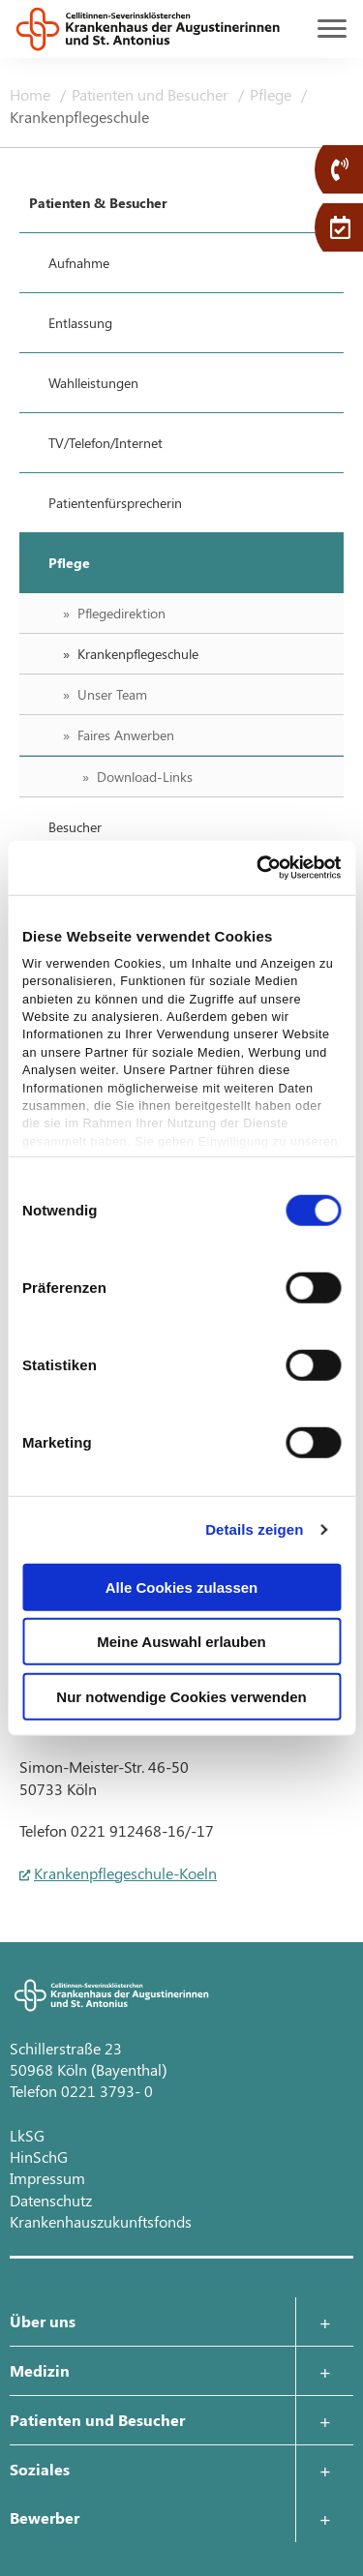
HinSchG (39, 2156)
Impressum (47, 2178)
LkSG (27, 2135)
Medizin (40, 2370)
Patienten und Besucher (152, 94)
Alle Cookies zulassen (182, 1586)
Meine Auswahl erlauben (181, 1641)
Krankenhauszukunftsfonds (101, 2221)
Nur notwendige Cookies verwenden (181, 1696)
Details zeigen (254, 1529)
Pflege (272, 94)
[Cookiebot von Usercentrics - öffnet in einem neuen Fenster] (258, 868)
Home (32, 94)
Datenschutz (51, 2200)
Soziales (40, 2469)
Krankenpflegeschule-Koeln (125, 1873)
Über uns (43, 2321)
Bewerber (44, 2517)
